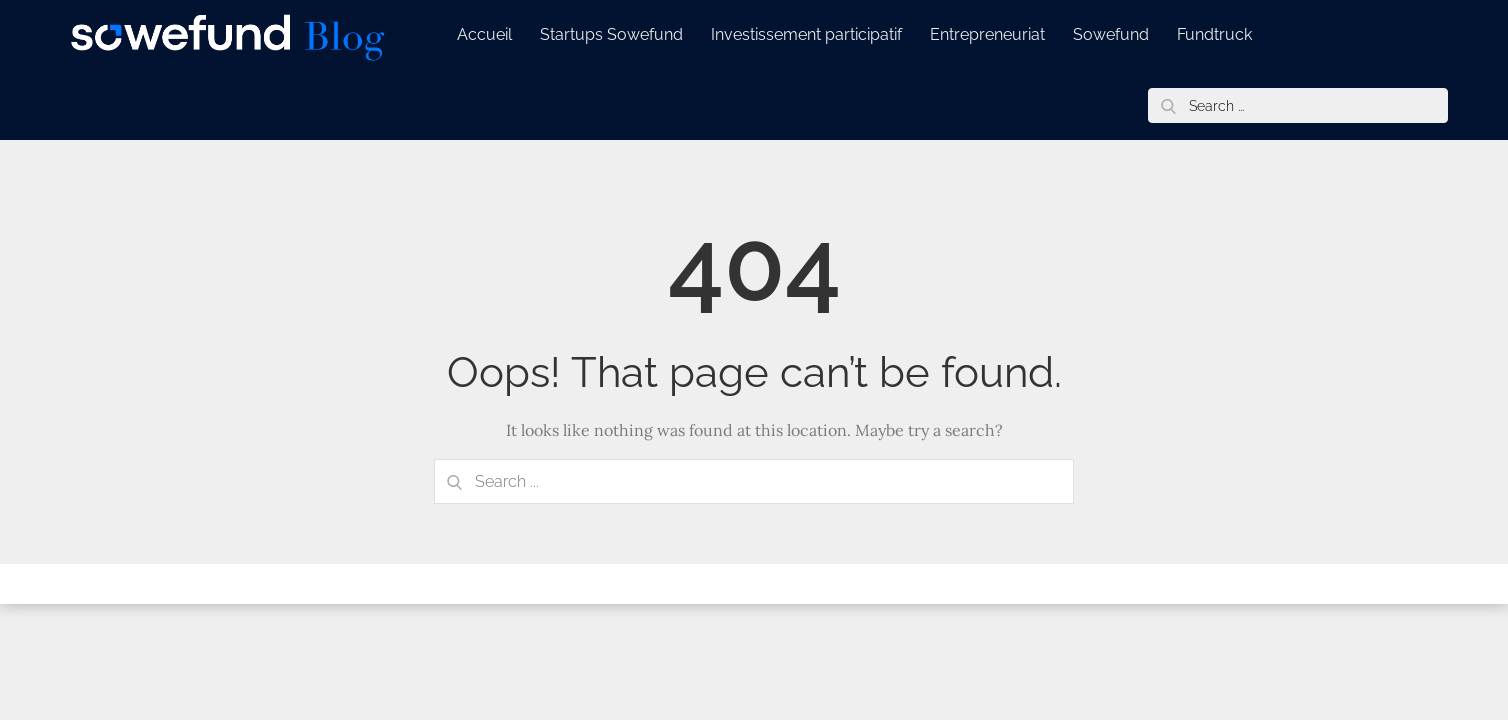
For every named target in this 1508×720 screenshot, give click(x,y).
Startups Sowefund (611, 34)
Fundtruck (1214, 34)
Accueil (484, 34)
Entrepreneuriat (987, 34)
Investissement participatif (806, 34)
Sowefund (1111, 34)
